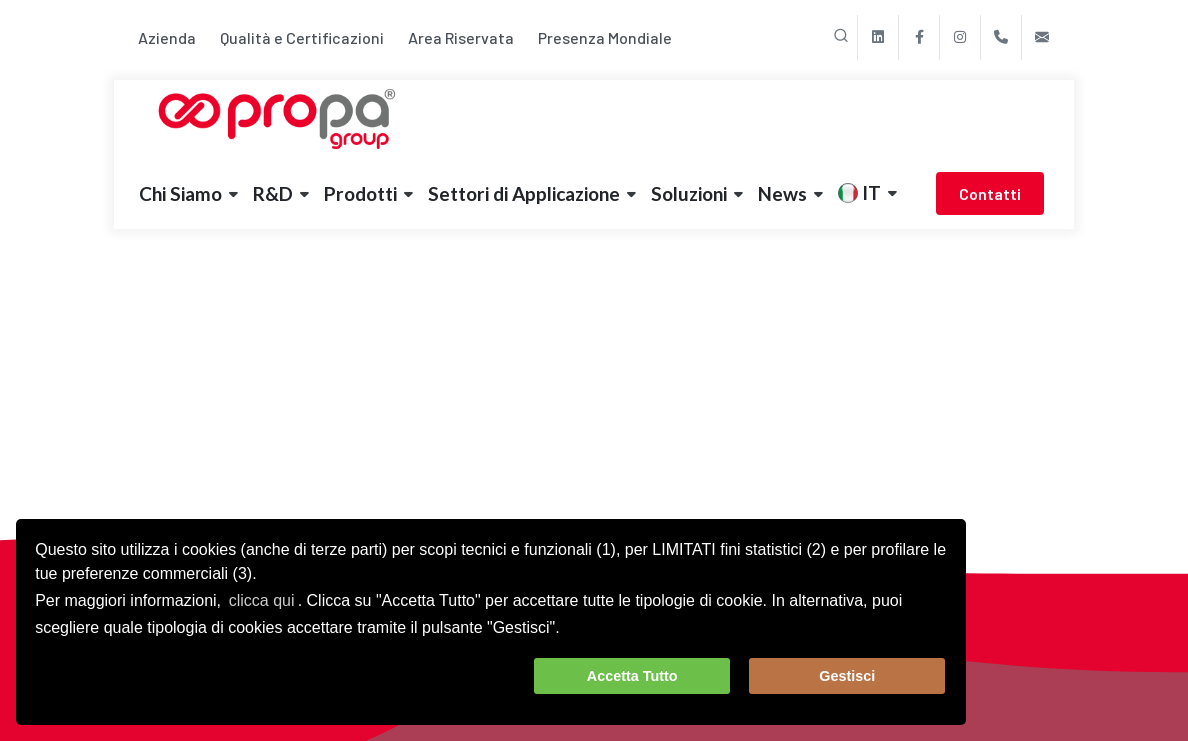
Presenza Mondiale (605, 37)
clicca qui (262, 600)
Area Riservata (461, 37)
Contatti (990, 193)
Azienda (167, 37)
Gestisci (847, 676)
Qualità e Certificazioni (302, 37)
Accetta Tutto (632, 676)
